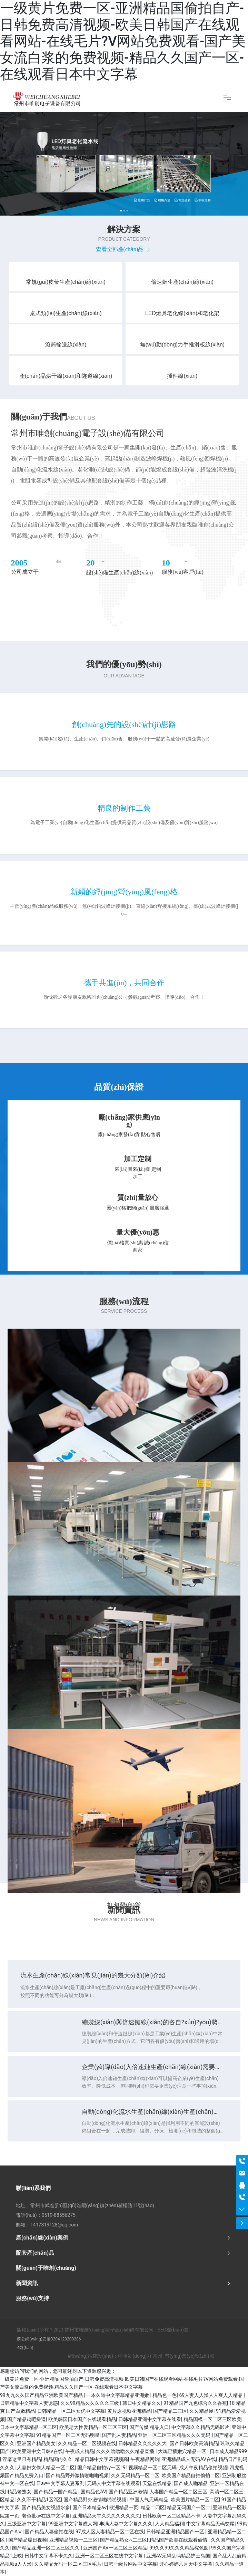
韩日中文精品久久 (141, 2403)
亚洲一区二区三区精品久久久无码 (174, 2435)
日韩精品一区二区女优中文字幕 (71, 2411)
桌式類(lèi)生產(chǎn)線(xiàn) (65, 313)
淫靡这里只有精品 (21, 2459)
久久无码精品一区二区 (135, 2475)
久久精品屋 (201, 2411)
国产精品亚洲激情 (128, 2491)
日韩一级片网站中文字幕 (130, 2564)
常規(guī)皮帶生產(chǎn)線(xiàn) (65, 282)
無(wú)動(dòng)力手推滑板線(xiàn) (182, 344)
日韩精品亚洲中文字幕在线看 (149, 2419)
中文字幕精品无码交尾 (210, 2523)
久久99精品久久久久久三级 (90, 2403)
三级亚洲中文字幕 (26, 2523)
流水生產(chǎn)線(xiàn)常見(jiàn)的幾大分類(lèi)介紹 (93, 1975)
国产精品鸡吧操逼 (26, 2419)
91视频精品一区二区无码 (150, 2467)
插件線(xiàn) (182, 376)
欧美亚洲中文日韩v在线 (37, 2451)
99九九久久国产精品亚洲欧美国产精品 (42, 2395)
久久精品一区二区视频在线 (87, 2443)
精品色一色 (164, 2395)
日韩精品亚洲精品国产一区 (175, 2531)
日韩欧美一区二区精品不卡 (171, 2515)
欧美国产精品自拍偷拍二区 (191, 2475)
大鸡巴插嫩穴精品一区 (182, 2451)
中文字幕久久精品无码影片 (200, 2427)
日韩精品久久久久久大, (143, 2443)
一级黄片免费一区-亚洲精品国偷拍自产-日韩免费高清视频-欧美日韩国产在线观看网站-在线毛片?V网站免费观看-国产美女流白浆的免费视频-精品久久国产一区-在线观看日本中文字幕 (123, 41)
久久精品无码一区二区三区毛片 (68, 2564)
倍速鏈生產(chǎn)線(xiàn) (182, 282)
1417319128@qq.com (54, 2224)
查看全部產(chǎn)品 (124, 249)
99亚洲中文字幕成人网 (72, 2523)
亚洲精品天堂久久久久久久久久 (106, 2515)
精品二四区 (153, 2507)
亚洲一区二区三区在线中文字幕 (109, 2555)
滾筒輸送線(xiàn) (66, 344)
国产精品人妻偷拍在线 (49, 2531)
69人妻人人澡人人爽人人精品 (211, 2395)
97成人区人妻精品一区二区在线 (110, 2531)
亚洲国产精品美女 (36, 2443)
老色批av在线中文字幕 (46, 2515)
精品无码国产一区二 (188, 2507)
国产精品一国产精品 (56, 2491)
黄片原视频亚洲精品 (129, 2411)
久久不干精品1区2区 (39, 2499)
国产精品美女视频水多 (46, 2507)
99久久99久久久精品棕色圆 (179, 2548)
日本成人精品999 (228, 2451)
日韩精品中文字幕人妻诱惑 (29, 2403)
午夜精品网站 (144, 2459)
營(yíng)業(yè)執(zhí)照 (189, 2356)
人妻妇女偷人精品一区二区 (46, 2467)
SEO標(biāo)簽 (172, 2330)
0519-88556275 (59, 2215)
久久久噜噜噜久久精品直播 (125, 2451)
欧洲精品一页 (123, 2507)
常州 (157, 2356)
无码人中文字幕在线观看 (113, 2483)
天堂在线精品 (156, 2483)
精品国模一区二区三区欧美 (212, 2419)
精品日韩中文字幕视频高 (101, 2459)
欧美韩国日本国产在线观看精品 (82, 2419)
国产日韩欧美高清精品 (194, 2443)
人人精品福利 (169, 2523)
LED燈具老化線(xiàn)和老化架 (182, 313)
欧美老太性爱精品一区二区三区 (93, 2427)
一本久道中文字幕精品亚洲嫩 (118, 2395)
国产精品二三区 (170, 2411)
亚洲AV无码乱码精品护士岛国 (178, 2555)
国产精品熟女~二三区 (123, 2540)
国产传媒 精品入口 (149, 2427)
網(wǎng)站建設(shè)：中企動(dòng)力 (110, 2356)
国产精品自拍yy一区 (98, 2467)
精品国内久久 (57, 2459)
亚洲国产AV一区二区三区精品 (115, 2548)
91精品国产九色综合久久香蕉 (195, 2403)
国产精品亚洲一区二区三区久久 (46, 2548)
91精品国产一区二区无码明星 (68, 2435)
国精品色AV (93, 2491)
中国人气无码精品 (149, 2499)
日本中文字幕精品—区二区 (28, 2427)
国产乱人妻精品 (119, 2435)
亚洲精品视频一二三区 (73, 2540)
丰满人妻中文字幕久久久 (125, 2523)
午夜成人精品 (79, 2451)
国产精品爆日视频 (27, 2540)
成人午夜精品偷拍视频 (203, 2467)
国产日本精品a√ (89, 2507)
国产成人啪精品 (191, 2483)
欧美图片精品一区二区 (195, 2499)
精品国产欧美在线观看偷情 (178, 2540)
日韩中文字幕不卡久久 (48, 2555)
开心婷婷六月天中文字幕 (185, 2564)
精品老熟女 (19, 2491)
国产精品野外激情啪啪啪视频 (77, 2475)
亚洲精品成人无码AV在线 (188, 2459)
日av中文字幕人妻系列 (60, 2483)
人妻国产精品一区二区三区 (178, 2491)
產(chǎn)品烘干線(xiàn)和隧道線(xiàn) (65, 376)
